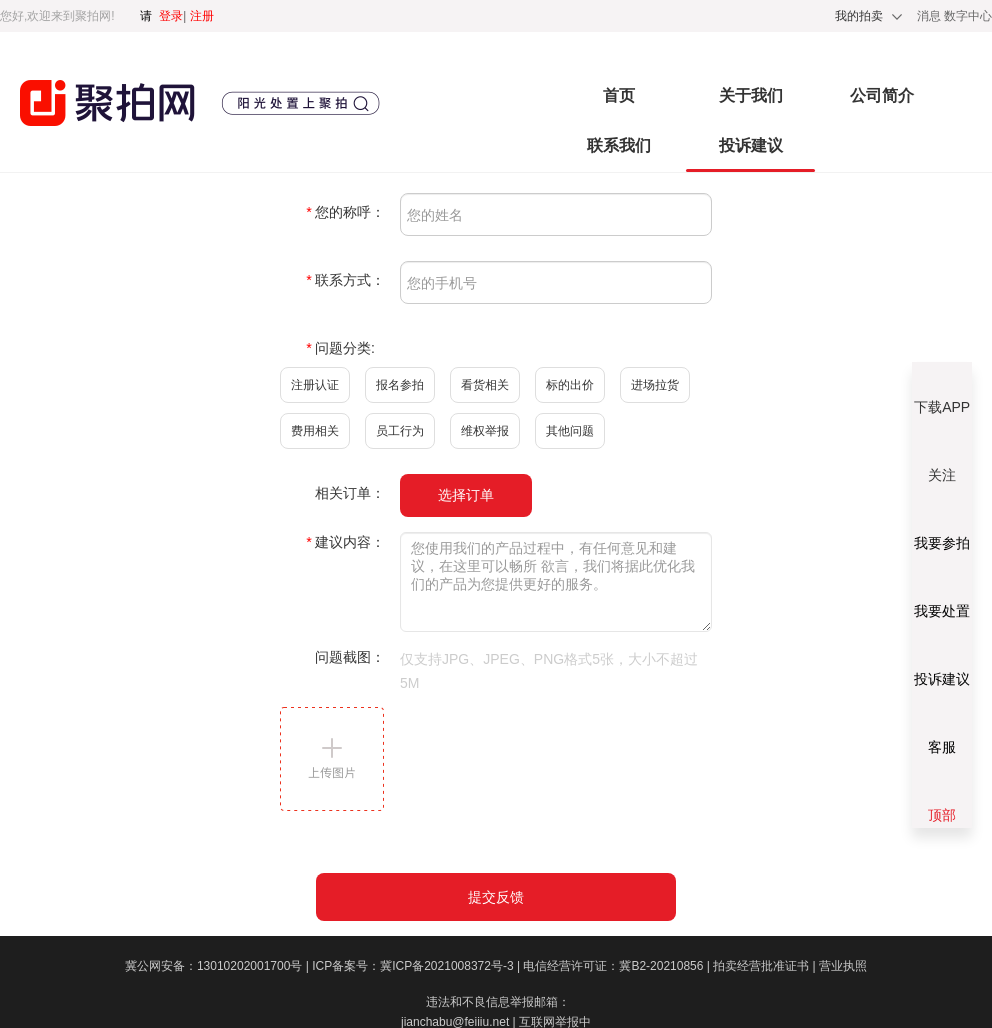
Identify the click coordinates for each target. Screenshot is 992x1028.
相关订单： (350, 493)
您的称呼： (345, 212)
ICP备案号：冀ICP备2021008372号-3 (417, 966)
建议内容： (345, 542)
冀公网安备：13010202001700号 (218, 966)
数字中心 (968, 16)
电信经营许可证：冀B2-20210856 (618, 966)
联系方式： (345, 280)
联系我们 (619, 145)
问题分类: (340, 348)
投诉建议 (751, 145)
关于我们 (751, 95)
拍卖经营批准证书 (766, 966)
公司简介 (882, 95)
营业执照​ (843, 966)
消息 (930, 16)
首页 (619, 95)
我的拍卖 (859, 16)
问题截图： (350, 657)
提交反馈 (496, 897)
